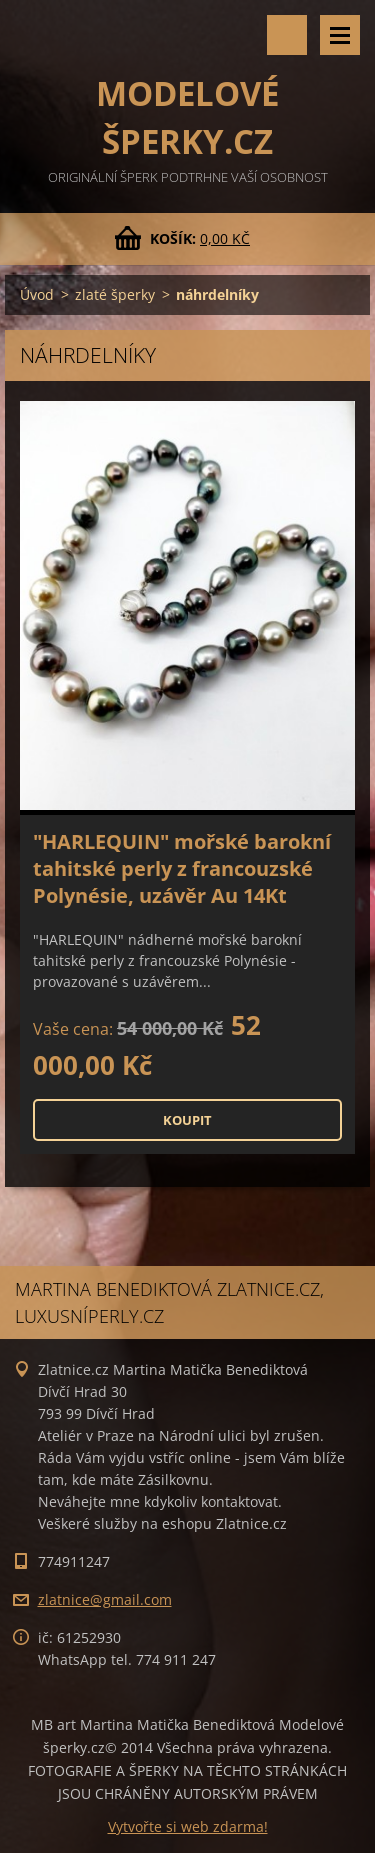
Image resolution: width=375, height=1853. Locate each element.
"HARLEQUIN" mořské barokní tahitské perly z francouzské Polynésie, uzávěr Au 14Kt (182, 868)
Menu (340, 35)
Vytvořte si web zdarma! (188, 1826)
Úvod (37, 294)
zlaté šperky (115, 294)
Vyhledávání (287, 35)
